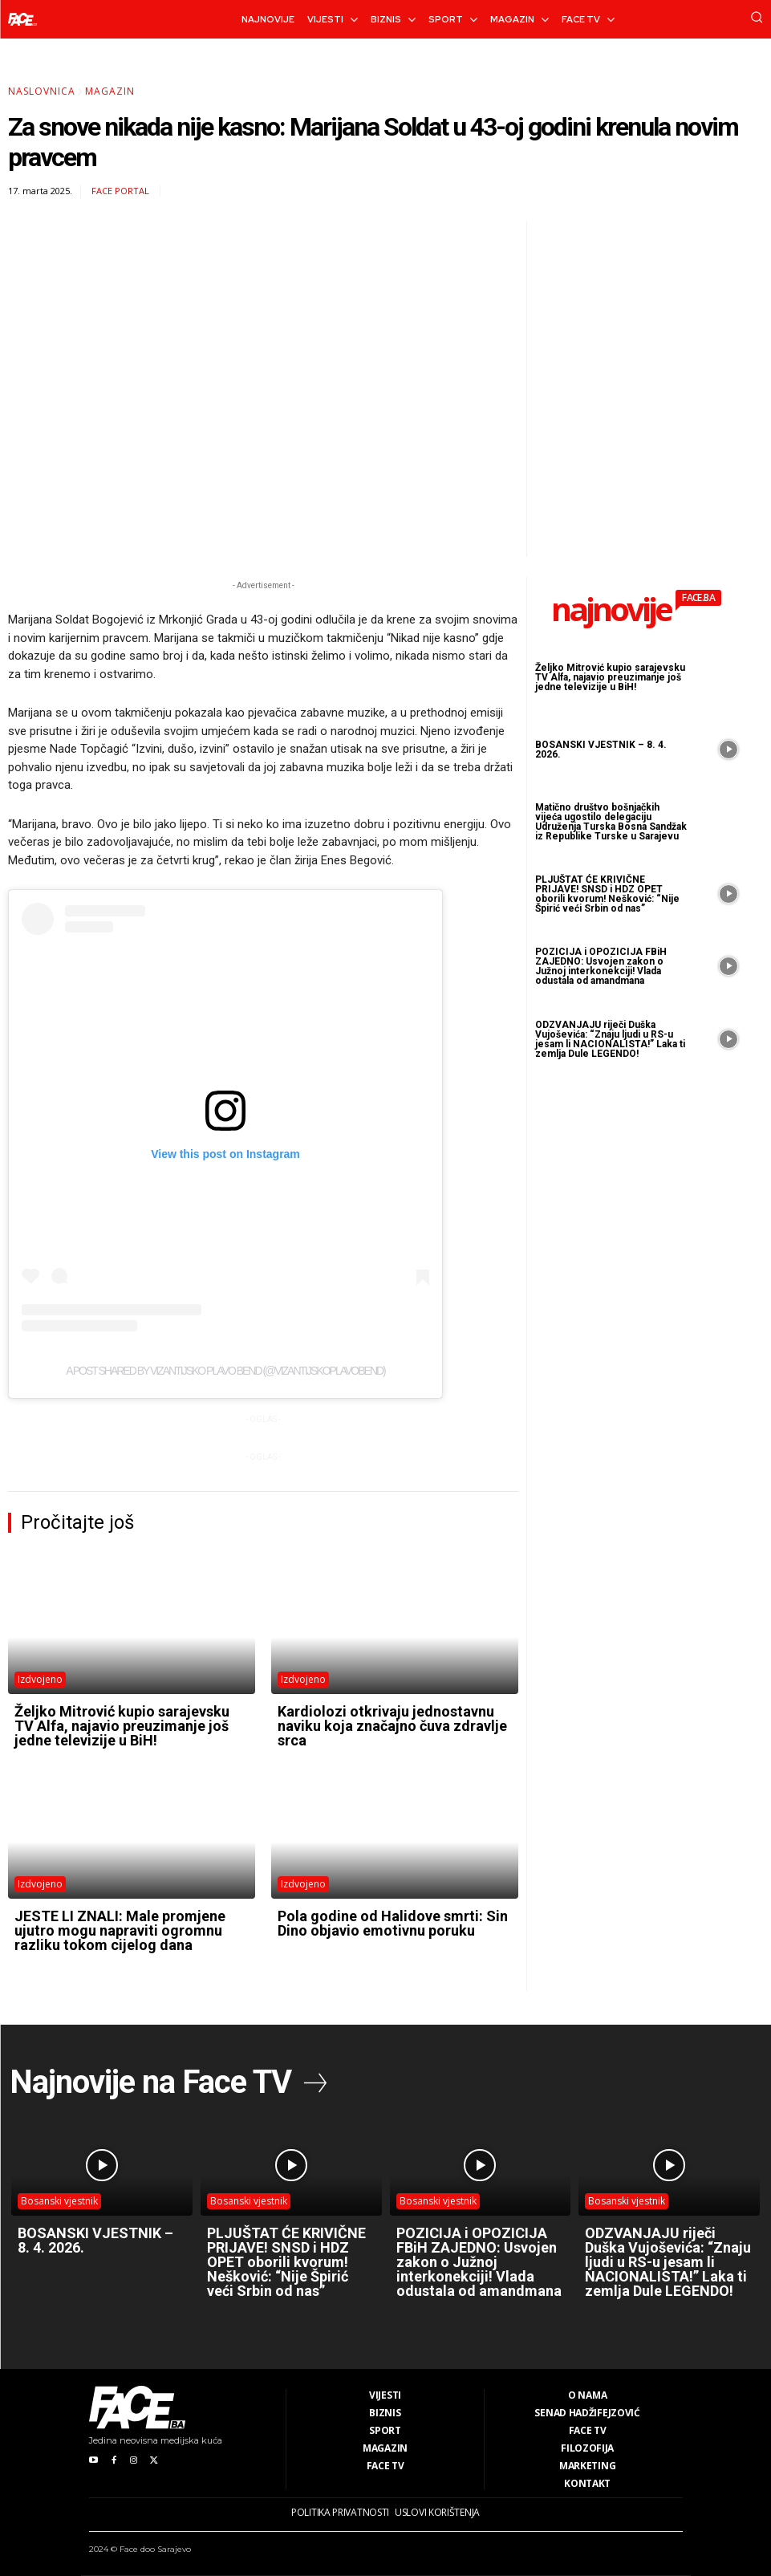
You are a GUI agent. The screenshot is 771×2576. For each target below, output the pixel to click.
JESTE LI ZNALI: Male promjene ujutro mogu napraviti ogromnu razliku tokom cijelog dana (119, 1930)
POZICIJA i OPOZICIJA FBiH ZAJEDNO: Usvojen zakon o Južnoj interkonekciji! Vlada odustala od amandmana (601, 966)
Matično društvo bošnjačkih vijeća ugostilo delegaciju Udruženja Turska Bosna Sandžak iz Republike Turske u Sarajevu (611, 822)
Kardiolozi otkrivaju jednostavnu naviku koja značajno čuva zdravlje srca (392, 1726)
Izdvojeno (40, 1679)
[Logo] (22, 19)
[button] (756, 16)
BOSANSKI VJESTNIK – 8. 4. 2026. (601, 749)
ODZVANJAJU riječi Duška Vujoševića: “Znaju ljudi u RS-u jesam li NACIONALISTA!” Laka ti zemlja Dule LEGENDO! (610, 1039)
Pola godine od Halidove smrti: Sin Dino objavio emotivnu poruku (393, 1923)
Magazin (110, 91)
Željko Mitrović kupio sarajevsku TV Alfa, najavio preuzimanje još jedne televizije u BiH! (121, 1726)
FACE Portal (120, 190)
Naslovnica (41, 91)
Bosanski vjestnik (59, 2201)
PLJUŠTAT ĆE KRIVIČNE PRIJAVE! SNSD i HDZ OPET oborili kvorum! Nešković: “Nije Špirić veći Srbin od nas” (607, 894)
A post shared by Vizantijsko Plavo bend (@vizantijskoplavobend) (225, 1370)
